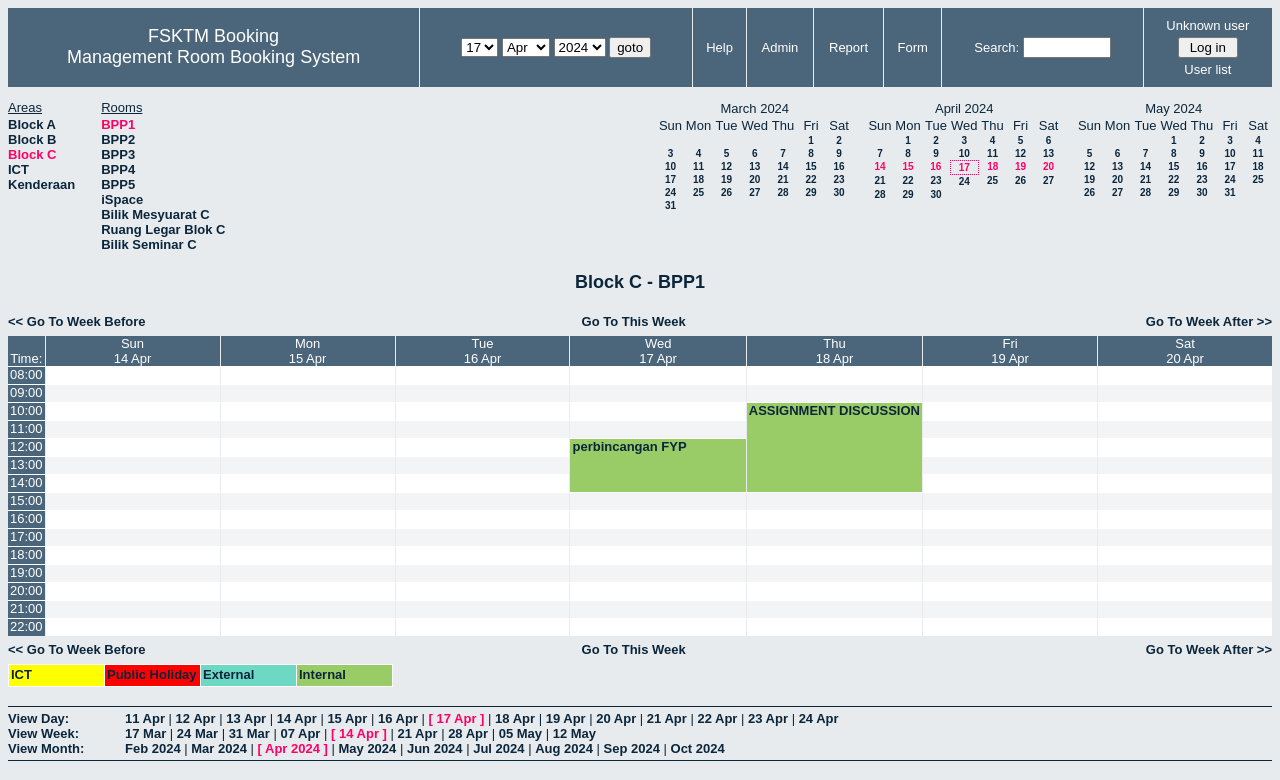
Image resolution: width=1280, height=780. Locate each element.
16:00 (26, 518)
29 (810, 192)
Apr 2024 (292, 748)
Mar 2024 (219, 748)
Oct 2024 (698, 748)
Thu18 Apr (835, 351)
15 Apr (347, 718)
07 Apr (300, 733)
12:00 (26, 446)
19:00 (26, 572)
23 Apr (768, 718)
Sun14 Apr (133, 351)
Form (913, 47)
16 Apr (398, 718)
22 (810, 179)
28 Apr (468, 733)
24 (670, 192)
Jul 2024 (498, 748)
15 (810, 166)
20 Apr (616, 718)
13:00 (26, 464)
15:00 (26, 500)
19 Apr (566, 718)
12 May (574, 733)
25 (698, 192)
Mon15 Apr (308, 351)
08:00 (26, 374)
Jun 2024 (435, 748)
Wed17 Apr (658, 351)
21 (782, 179)
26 (726, 192)
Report (848, 47)
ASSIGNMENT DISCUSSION (834, 410)
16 (838, 166)
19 (726, 179)
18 (698, 179)
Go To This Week (634, 321)
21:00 (26, 608)
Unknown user (1207, 25)
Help (719, 47)
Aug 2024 (564, 748)
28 (782, 192)
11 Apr (145, 718)
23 (838, 179)
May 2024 (367, 748)
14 (782, 166)
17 (670, 179)
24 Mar (197, 733)
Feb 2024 (153, 748)
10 (670, 166)
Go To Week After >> (1209, 321)
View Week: (43, 733)
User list (1207, 69)
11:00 (26, 428)
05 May (520, 733)
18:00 (26, 554)
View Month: (46, 748)
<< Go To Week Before (77, 321)
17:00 (26, 536)
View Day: (38, 718)
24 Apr (819, 718)
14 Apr (297, 718)
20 (754, 179)
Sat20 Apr (1185, 351)
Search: (996, 47)
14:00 (26, 482)
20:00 (26, 590)
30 (838, 192)
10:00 (26, 410)
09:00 (26, 392)
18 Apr (515, 718)
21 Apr (667, 718)
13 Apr (246, 718)
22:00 (26, 626)
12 (726, 166)
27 (754, 192)
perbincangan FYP (629, 446)
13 (754, 166)
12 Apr (196, 718)
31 (670, 205)
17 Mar (145, 733)
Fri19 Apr (1010, 351)
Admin (779, 47)
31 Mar (249, 733)
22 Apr (717, 718)
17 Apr (457, 718)
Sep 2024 (632, 748)
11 (698, 166)
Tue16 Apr (483, 351)
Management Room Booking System (213, 57)
